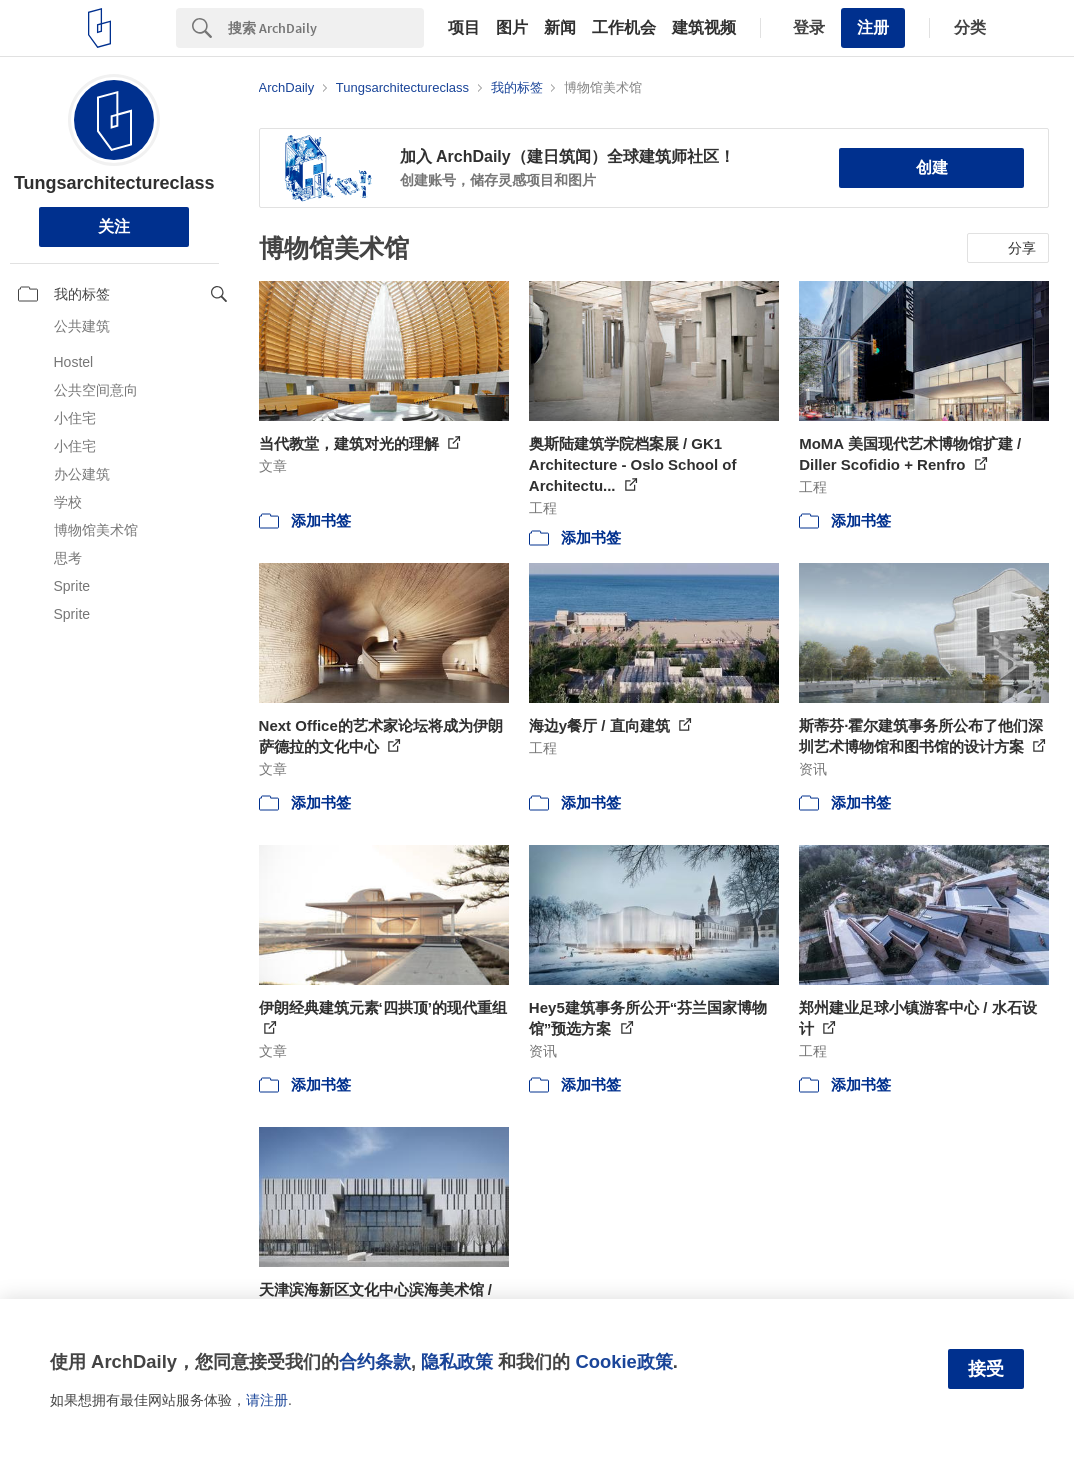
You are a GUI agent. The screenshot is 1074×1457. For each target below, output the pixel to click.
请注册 (267, 1400)
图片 (512, 28)
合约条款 (375, 1361)
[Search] (326, 28)
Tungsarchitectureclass (114, 183)
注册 (873, 27)
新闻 (560, 28)
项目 (464, 28)
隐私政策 (457, 1361)
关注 (114, 226)
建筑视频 (704, 28)
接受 (986, 1369)
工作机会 (624, 28)
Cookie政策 (623, 1361)
